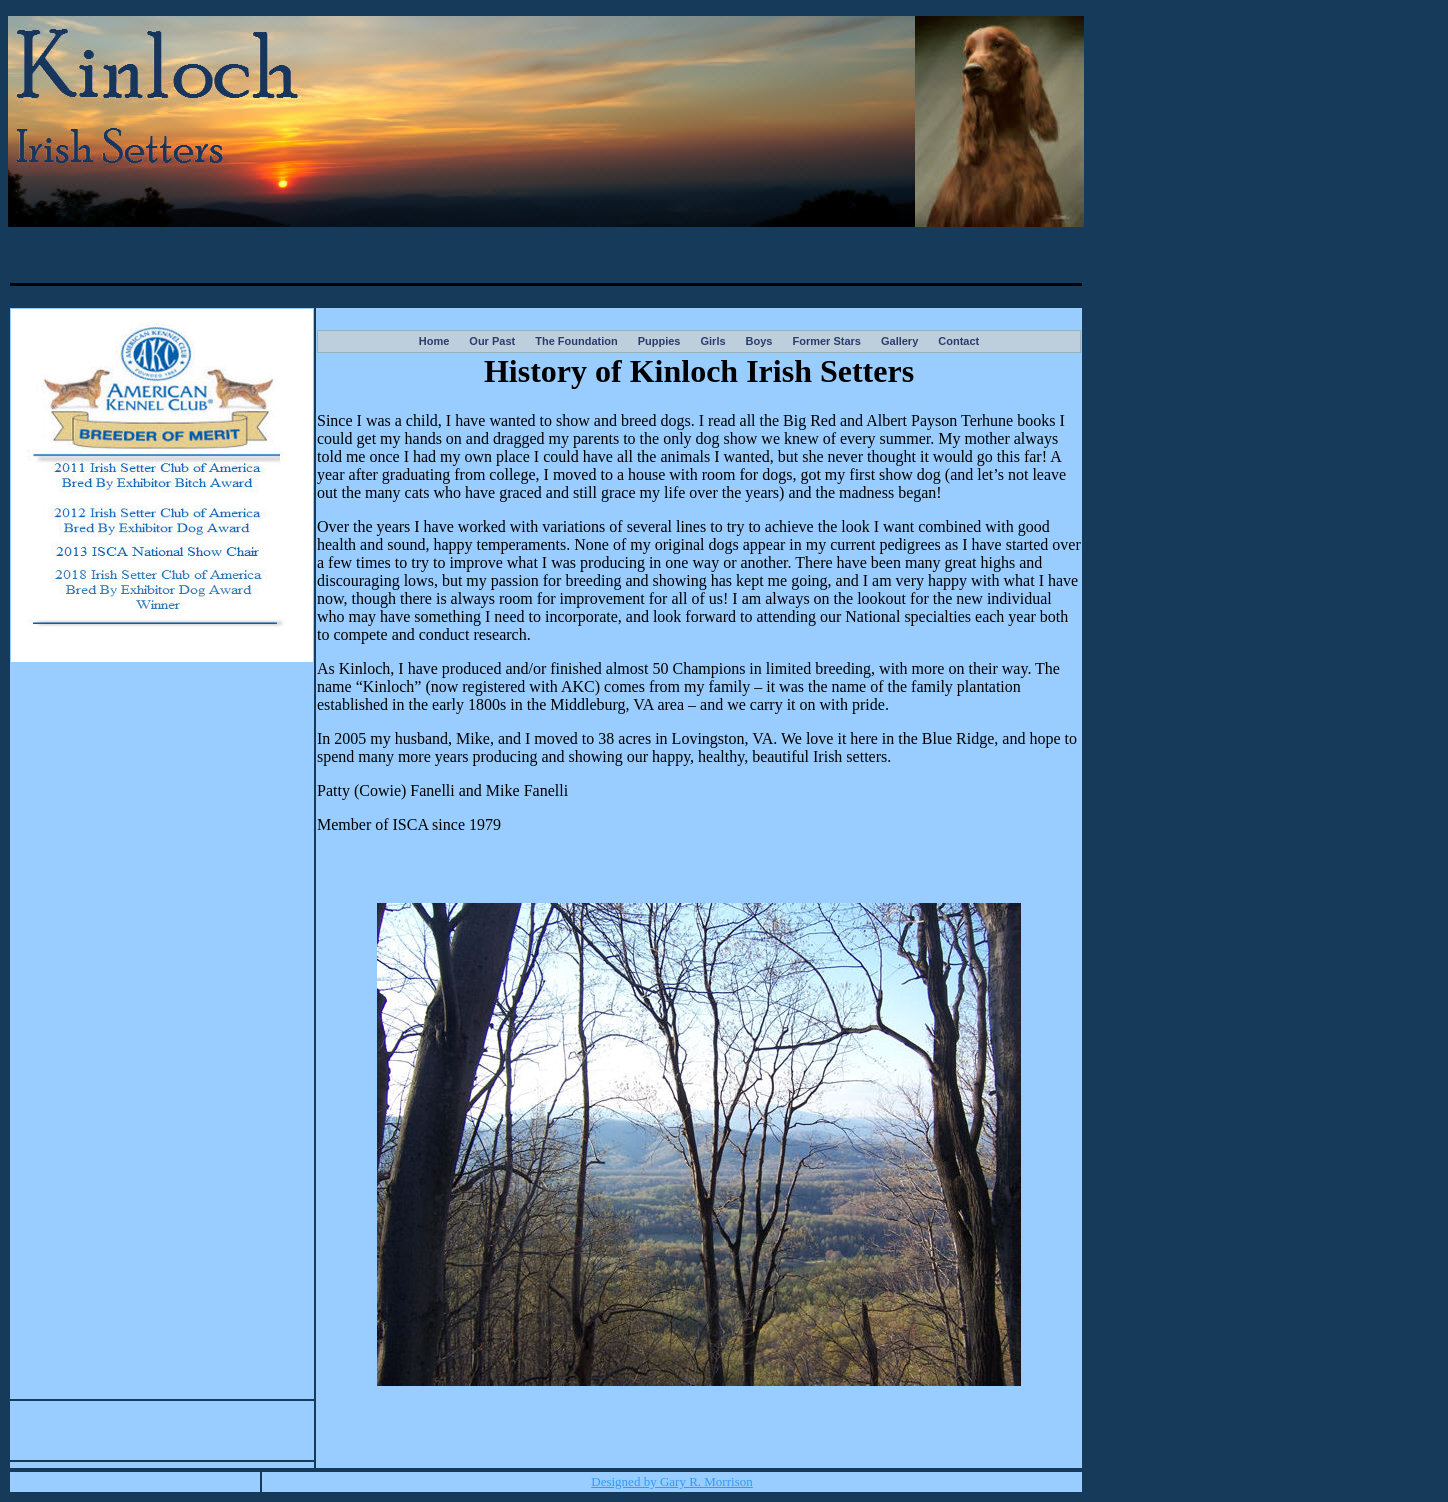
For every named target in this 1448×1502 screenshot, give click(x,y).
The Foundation (576, 341)
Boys (759, 341)
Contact (958, 341)
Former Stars (826, 341)
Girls (712, 341)
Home (434, 341)
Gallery (899, 341)
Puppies (659, 341)
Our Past (492, 341)
